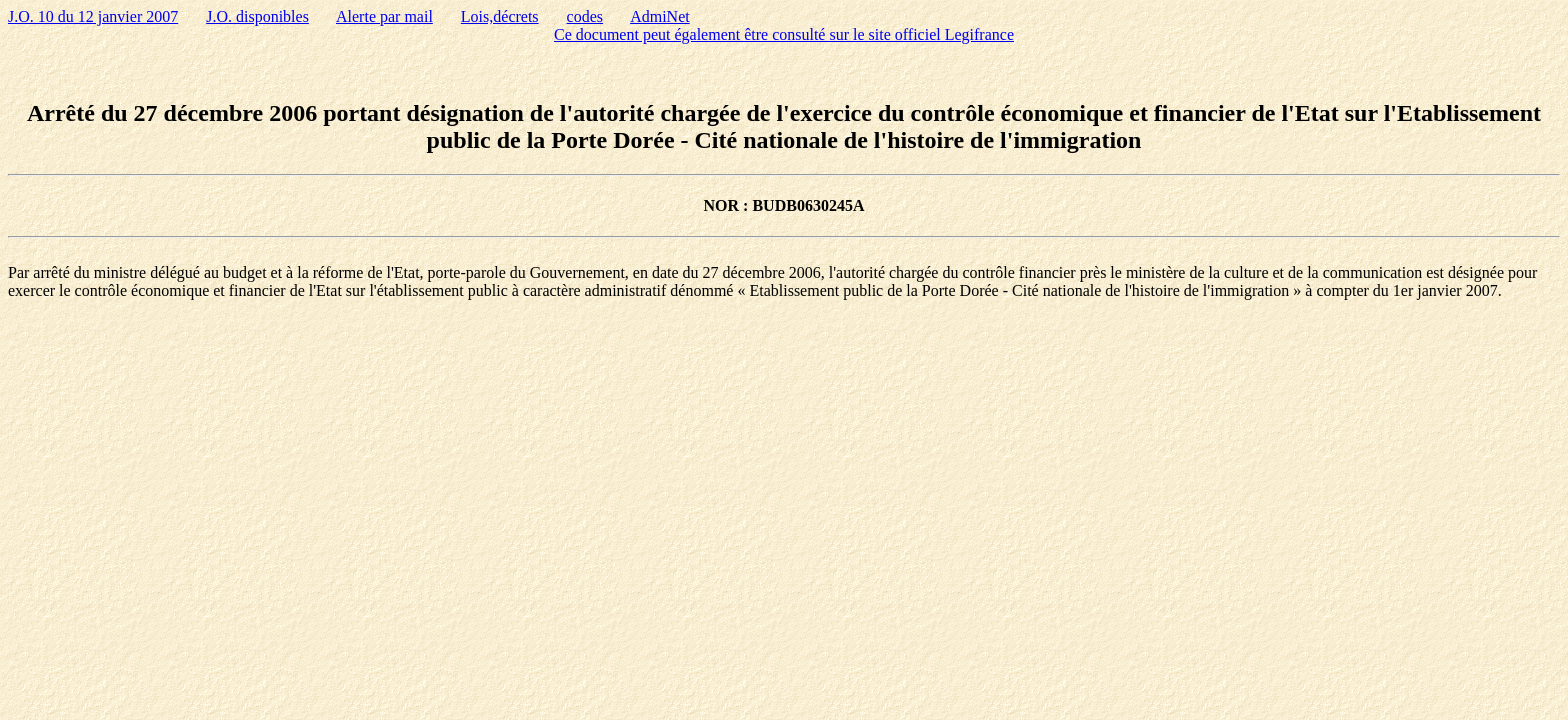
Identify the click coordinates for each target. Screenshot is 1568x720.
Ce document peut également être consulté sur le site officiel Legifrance (784, 34)
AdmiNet (660, 16)
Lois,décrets (500, 16)
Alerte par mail (384, 16)
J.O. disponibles (257, 16)
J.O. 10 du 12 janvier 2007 (93, 16)
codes (585, 16)
